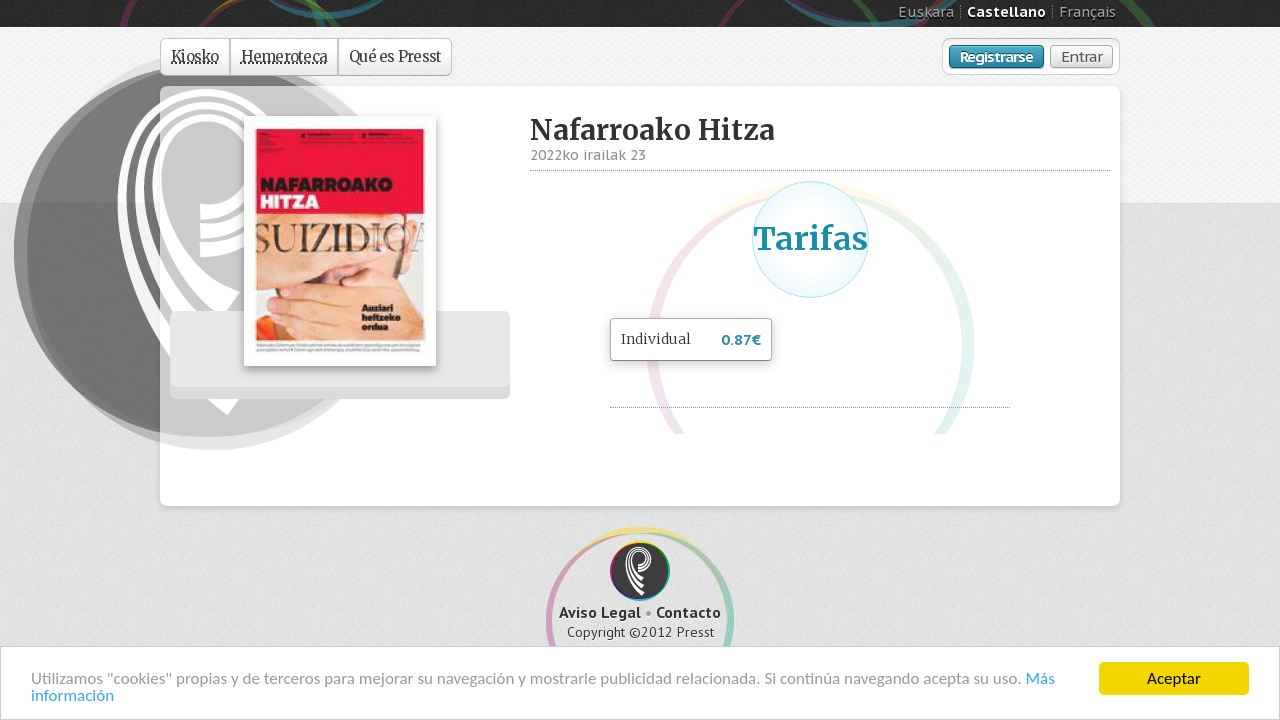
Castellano (1006, 12)
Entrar (1081, 56)
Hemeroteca (284, 56)
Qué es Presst (395, 56)
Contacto (688, 612)
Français (1087, 12)
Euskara (926, 12)
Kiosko (195, 56)
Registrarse (996, 56)
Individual (691, 340)
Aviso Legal (600, 612)
